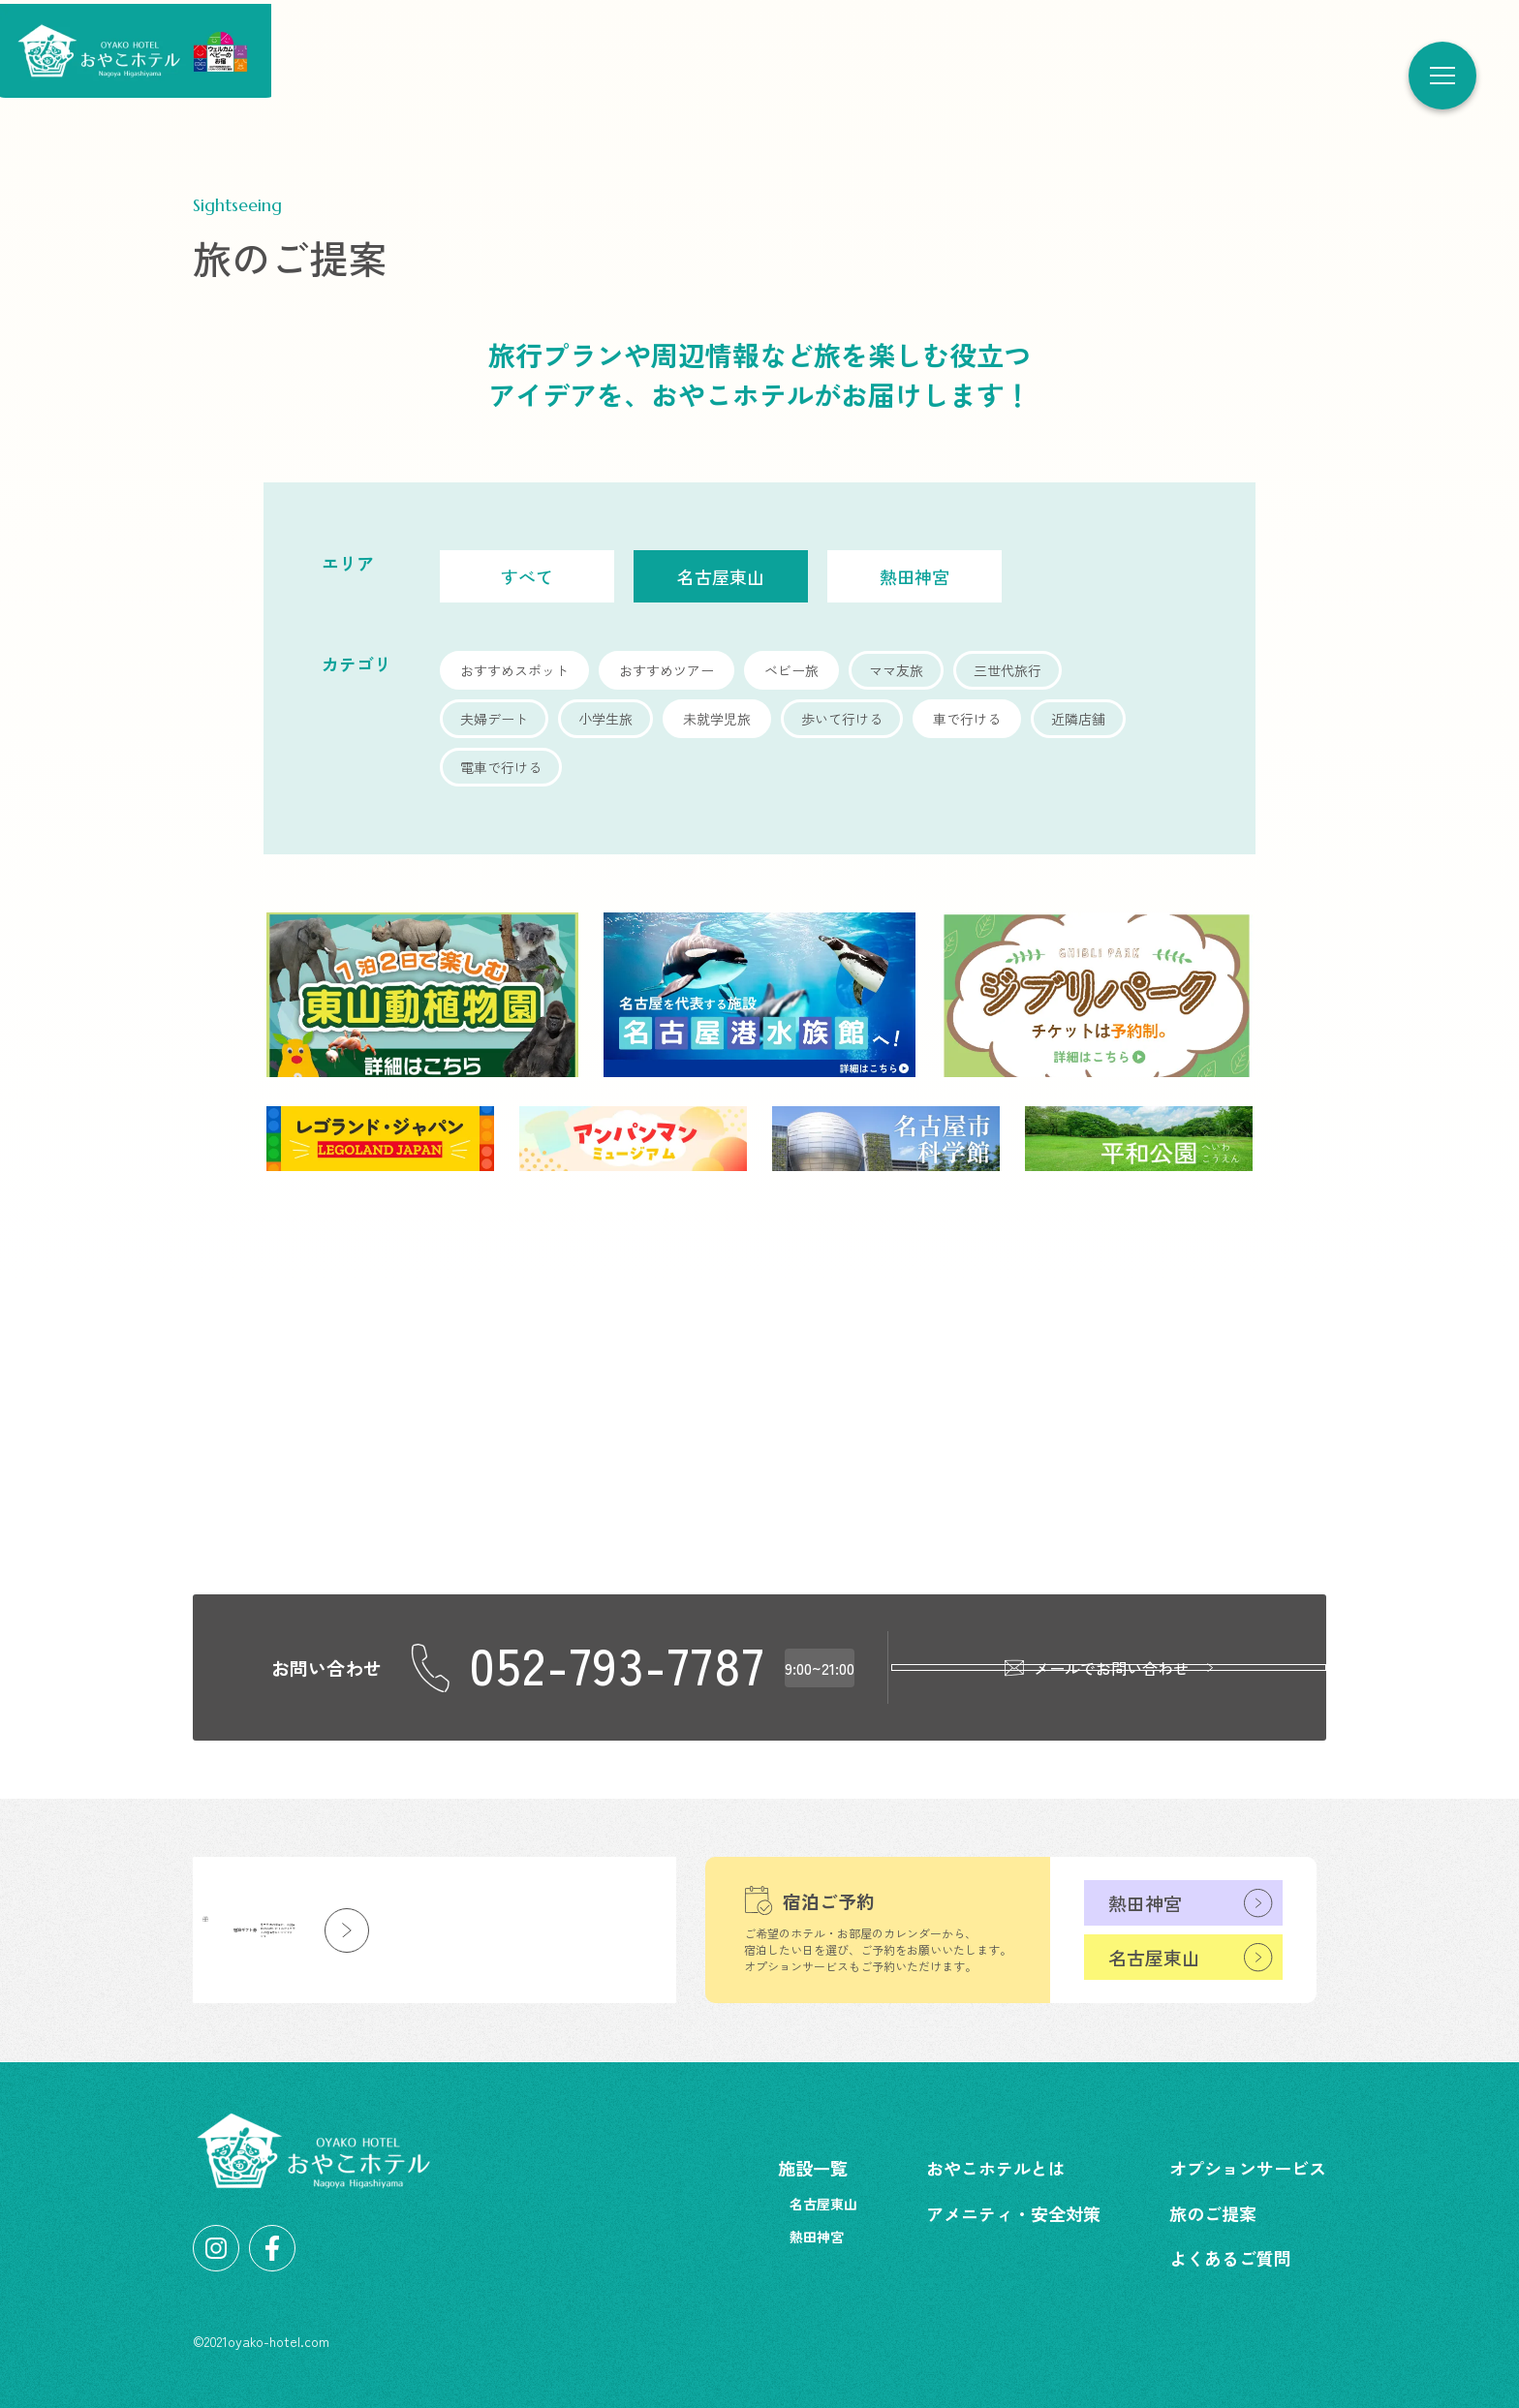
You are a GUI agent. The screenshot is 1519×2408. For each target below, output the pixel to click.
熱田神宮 (1145, 1903)
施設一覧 (813, 2167)
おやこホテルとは (996, 2167)
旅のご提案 (1212, 2213)
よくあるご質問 (1230, 2257)
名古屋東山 (1154, 1957)
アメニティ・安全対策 (1013, 2213)
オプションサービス (1247, 2167)
